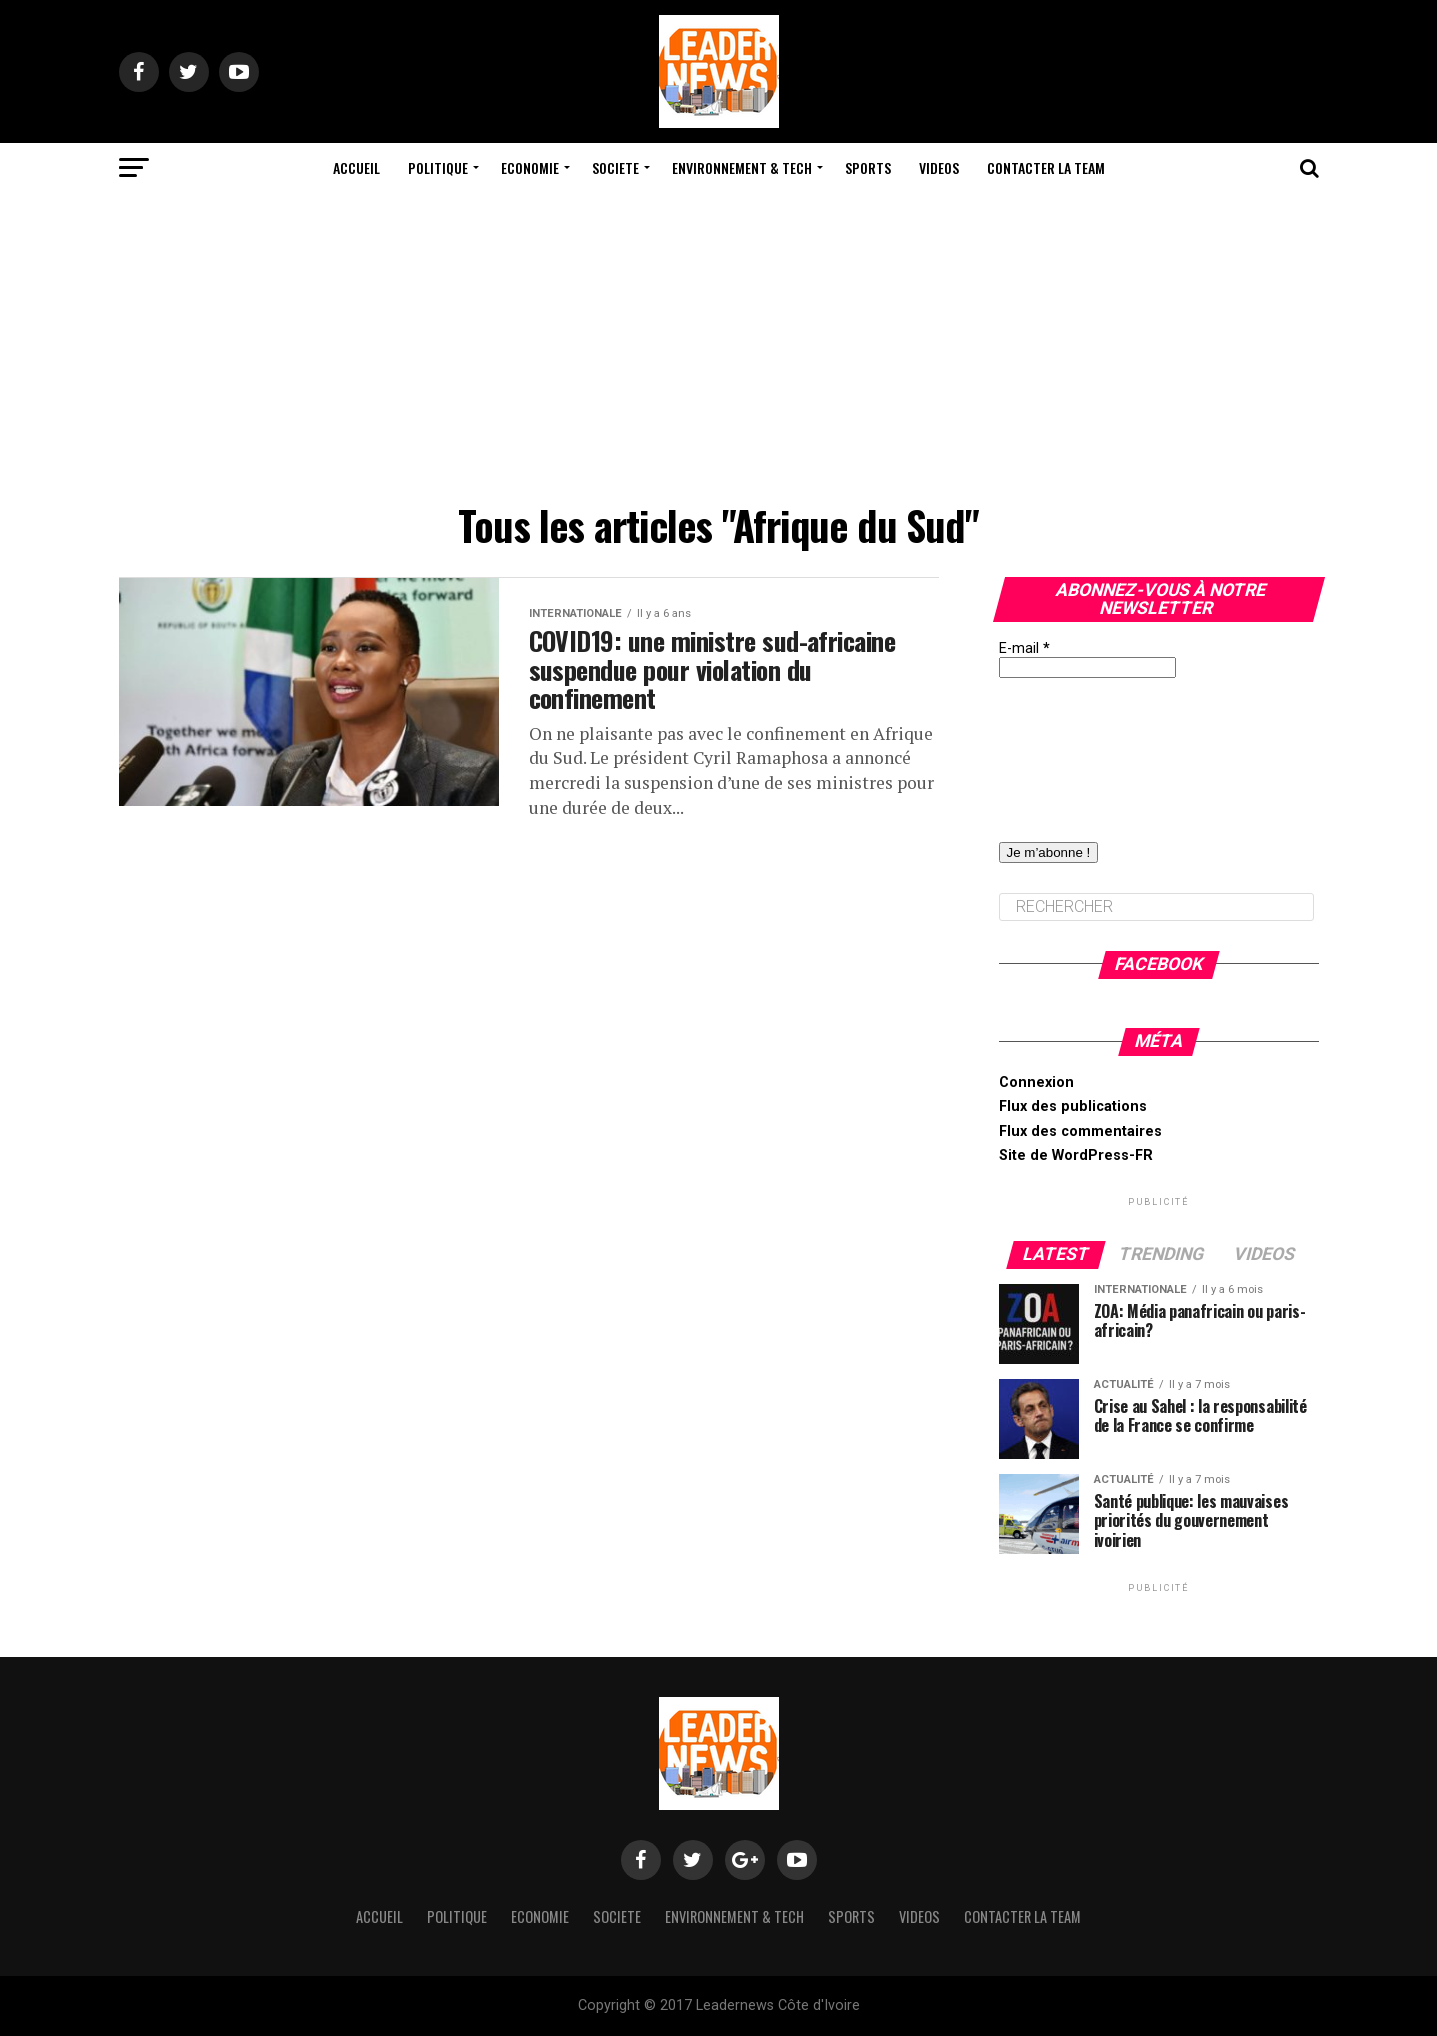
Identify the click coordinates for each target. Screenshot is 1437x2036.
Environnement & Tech (742, 167)
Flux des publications (1073, 1106)
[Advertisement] (719, 343)
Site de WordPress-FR (1076, 1155)
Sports (868, 167)
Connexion (1036, 1082)
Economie (530, 167)
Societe (615, 167)
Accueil (356, 167)
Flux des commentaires (1080, 1131)
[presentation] (1081, 750)
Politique (438, 167)
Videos (939, 167)
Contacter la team (1046, 167)
